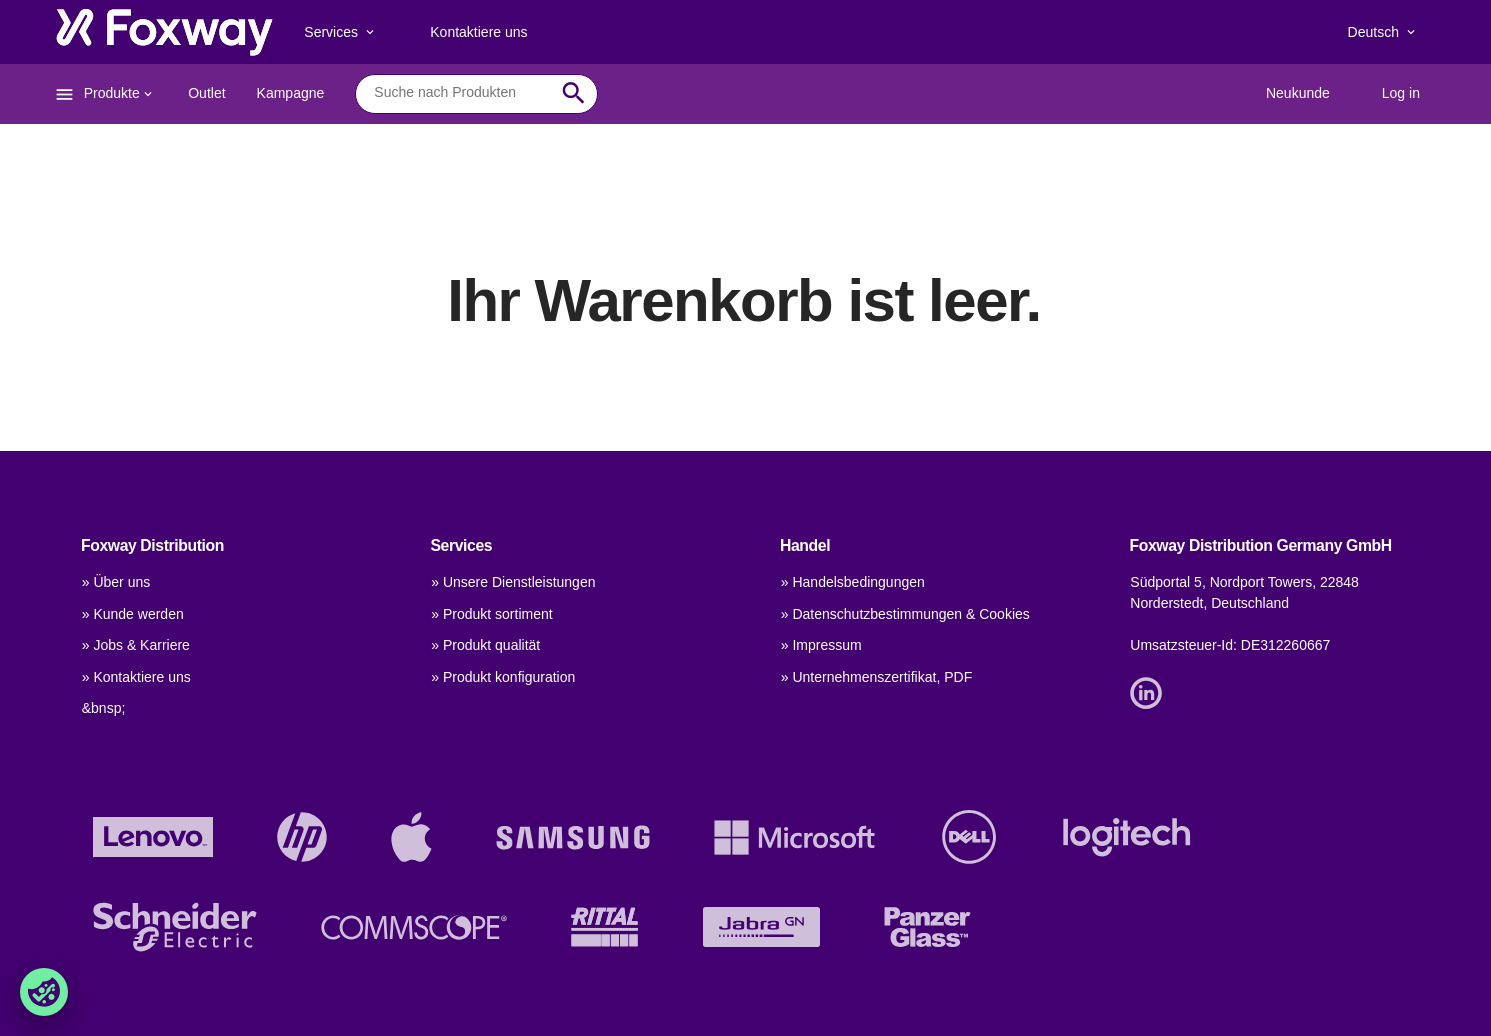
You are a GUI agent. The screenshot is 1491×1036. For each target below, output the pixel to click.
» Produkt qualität (485, 645)
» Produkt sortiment (491, 614)
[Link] (1151, 692)
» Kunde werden (133, 614)
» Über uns (116, 582)
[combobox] (461, 93)
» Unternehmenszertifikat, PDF (876, 677)
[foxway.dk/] (164, 32)
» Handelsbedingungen (853, 582)
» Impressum (821, 645)
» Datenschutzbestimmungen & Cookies (905, 614)
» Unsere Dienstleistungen (513, 582)
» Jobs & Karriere (136, 645)
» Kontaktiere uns (136, 677)
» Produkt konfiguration (503, 677)
